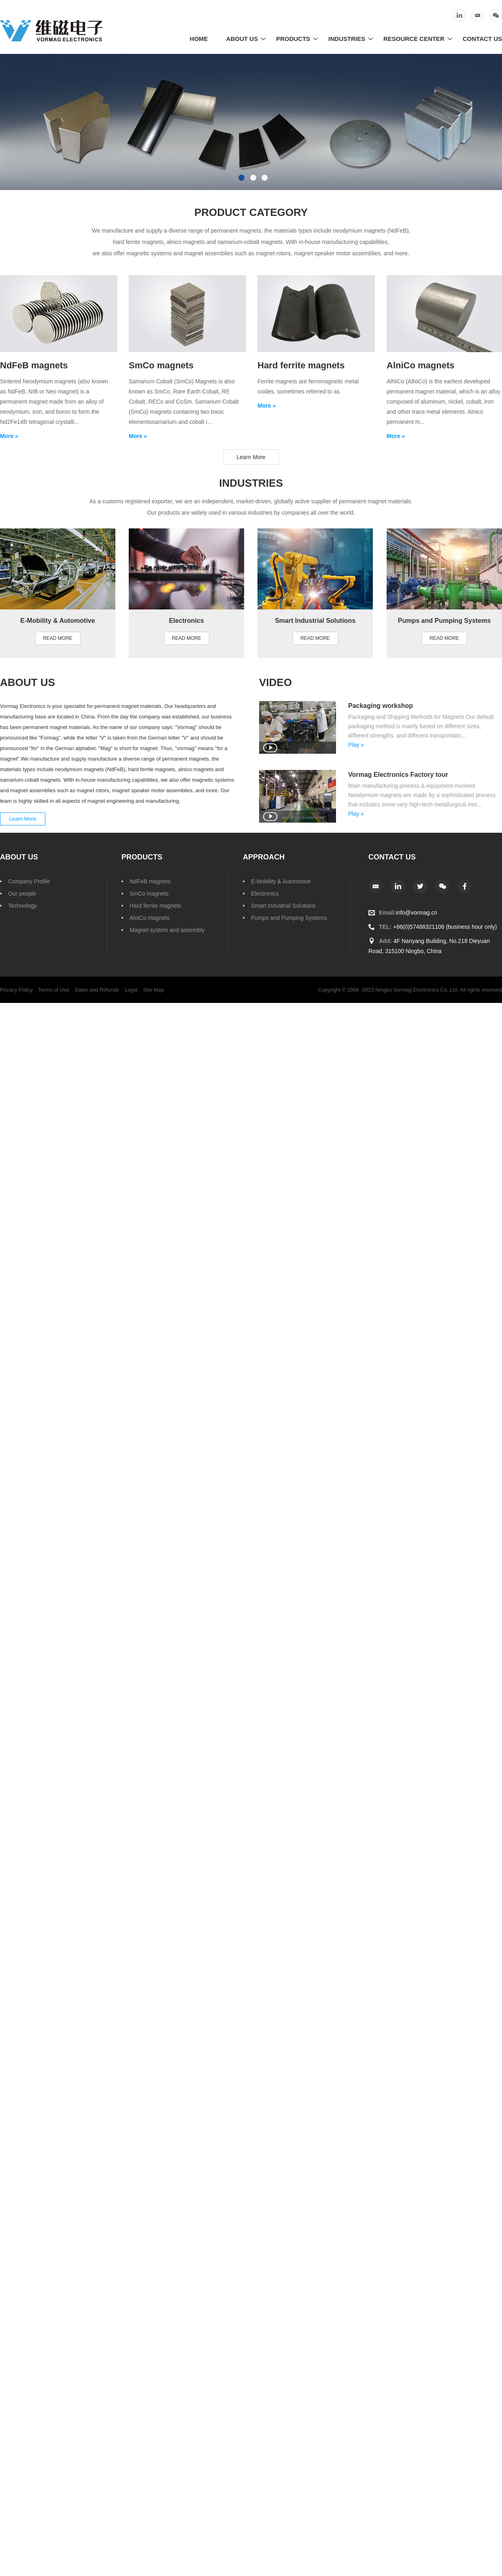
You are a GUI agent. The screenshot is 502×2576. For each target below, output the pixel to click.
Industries (346, 38)
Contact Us (482, 38)
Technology (22, 905)
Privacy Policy (16, 990)
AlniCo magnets (150, 918)
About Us (242, 38)
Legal (131, 990)
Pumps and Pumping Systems (289, 918)
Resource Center (414, 38)
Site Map (153, 990)
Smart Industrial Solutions (283, 905)
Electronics (265, 893)
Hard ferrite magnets (155, 905)
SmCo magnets (149, 893)
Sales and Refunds (97, 990)
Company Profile (29, 881)
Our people (22, 893)
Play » (356, 745)
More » (9, 436)
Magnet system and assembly (167, 930)
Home (199, 38)
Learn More (251, 457)
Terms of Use (53, 990)
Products (293, 38)
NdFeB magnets (150, 881)
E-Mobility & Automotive (281, 881)
